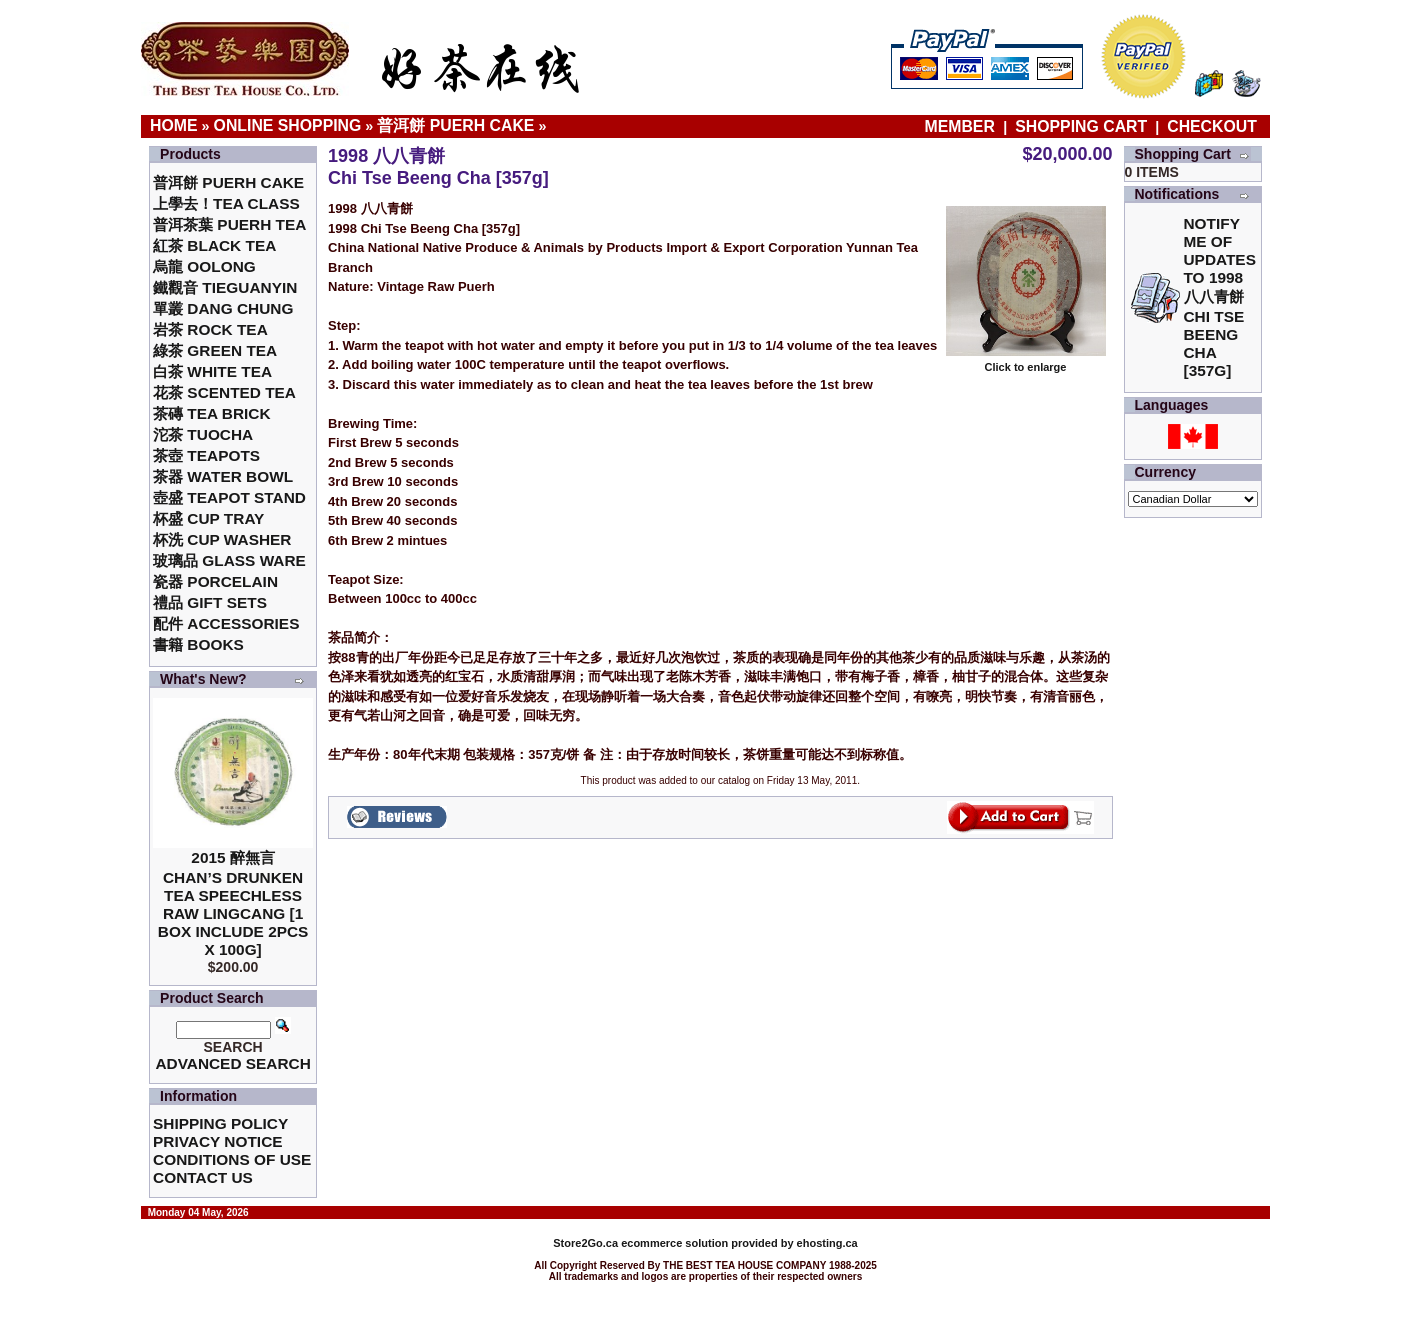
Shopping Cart (1081, 126)
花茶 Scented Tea (224, 392)
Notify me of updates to (1220, 297)
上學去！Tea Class (226, 203)
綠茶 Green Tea (215, 350)
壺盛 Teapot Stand (229, 497)
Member (961, 126)
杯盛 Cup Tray (208, 518)
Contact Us (203, 1177)
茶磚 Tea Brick (212, 413)
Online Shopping (288, 125)
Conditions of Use (232, 1159)
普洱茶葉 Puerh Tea (229, 224)
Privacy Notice (217, 1141)
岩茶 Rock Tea (210, 329)
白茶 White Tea (212, 371)
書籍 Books (198, 644)
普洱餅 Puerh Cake (455, 125)
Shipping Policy (220, 1123)
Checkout (1212, 126)
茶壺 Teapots (206, 455)
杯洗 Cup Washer (222, 539)
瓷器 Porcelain (215, 581)
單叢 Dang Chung (223, 308)
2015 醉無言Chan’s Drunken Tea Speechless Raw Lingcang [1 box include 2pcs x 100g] (233, 903)
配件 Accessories (226, 623)
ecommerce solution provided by (674, 1243)
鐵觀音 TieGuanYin (225, 287)
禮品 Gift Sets (210, 602)
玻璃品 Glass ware (229, 560)
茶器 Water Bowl (223, 476)
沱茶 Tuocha (203, 434)
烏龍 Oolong (204, 266)
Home (174, 125)
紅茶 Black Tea (214, 245)
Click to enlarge (1026, 362)
